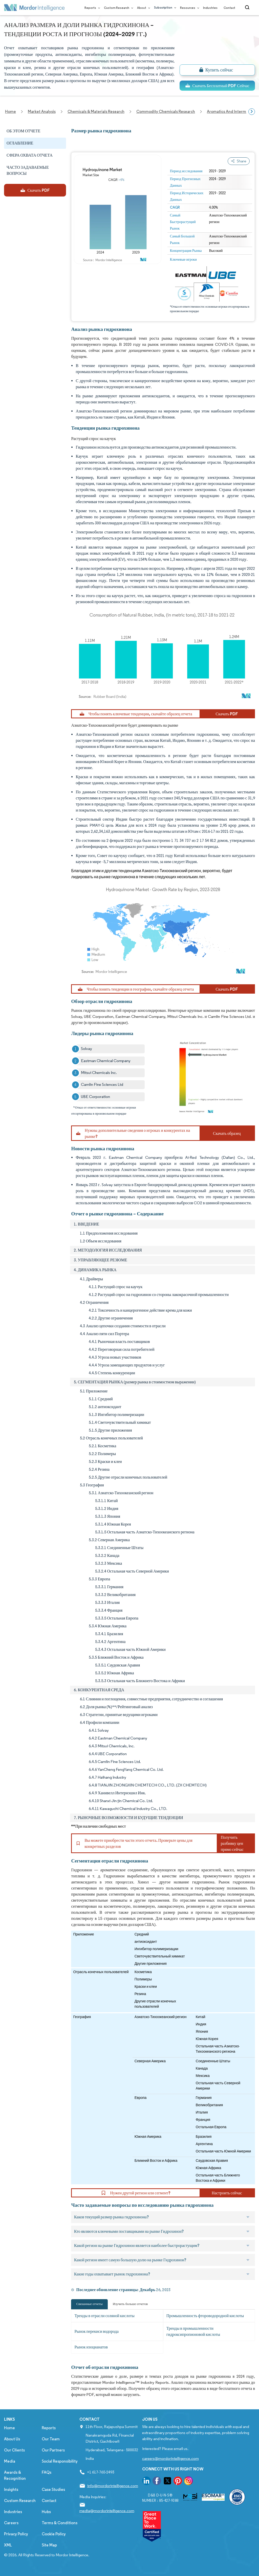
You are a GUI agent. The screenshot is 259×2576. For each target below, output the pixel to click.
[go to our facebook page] (157, 2481)
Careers (11, 2522)
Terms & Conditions (59, 2522)
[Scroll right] (251, 111)
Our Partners (53, 2450)
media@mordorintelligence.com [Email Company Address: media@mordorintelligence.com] (106, 2510)
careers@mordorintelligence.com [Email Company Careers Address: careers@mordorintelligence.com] (170, 2458)
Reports (91, 8)
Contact (229, 8)
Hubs (46, 2511)
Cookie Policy (54, 2534)
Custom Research (117, 8)
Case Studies (53, 2489)
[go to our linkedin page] (146, 2481)
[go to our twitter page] (167, 2481)
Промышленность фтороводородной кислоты (205, 2315)
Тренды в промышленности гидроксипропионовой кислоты (193, 2331)
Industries (210, 8)
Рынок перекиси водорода (96, 2331)
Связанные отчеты (89, 2304)
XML (8, 2545)
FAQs (46, 2472)
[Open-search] (248, 7)
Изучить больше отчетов (130, 2304)
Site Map (49, 2545)
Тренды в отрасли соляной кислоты (104, 2315)
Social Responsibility (60, 2461)
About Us (12, 2439)
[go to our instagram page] (188, 2481)
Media (9, 2461)
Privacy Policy (16, 2534)
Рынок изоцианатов (91, 2347)
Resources (188, 8)
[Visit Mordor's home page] (34, 7)
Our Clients (14, 2450)
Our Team (51, 2439)
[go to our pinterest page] (178, 2481)
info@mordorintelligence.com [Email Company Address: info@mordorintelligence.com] (112, 2485)
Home (9, 2427)
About (142, 8)
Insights (11, 2489)
